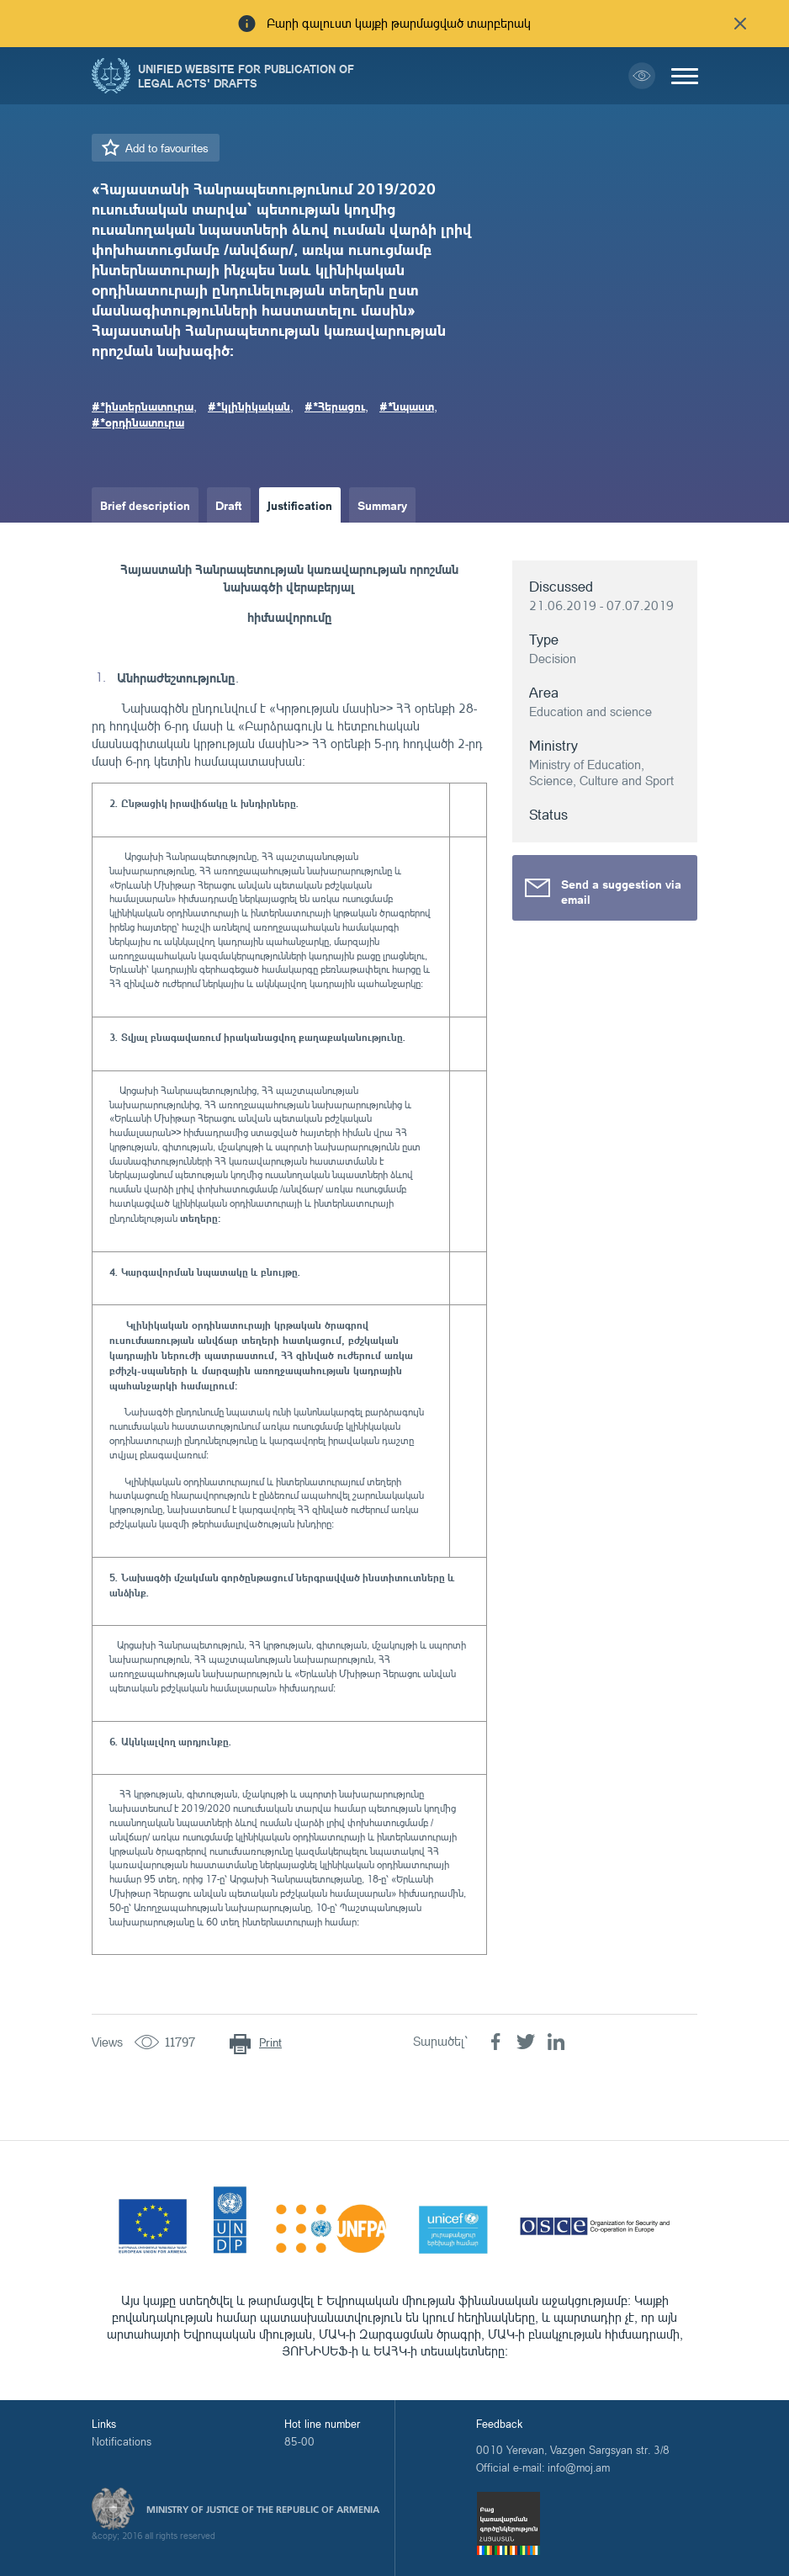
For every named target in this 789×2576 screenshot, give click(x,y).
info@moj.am (579, 2467)
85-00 (299, 2441)
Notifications (121, 2441)
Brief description (145, 505)
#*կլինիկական (249, 405)
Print (270, 2042)
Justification (299, 505)
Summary (382, 505)
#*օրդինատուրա (138, 421)
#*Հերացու (334, 405)
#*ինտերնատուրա (142, 405)
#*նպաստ (406, 405)
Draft (228, 505)
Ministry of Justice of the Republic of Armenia (262, 2509)
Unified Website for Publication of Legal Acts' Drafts (246, 75)
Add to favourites (167, 148)
